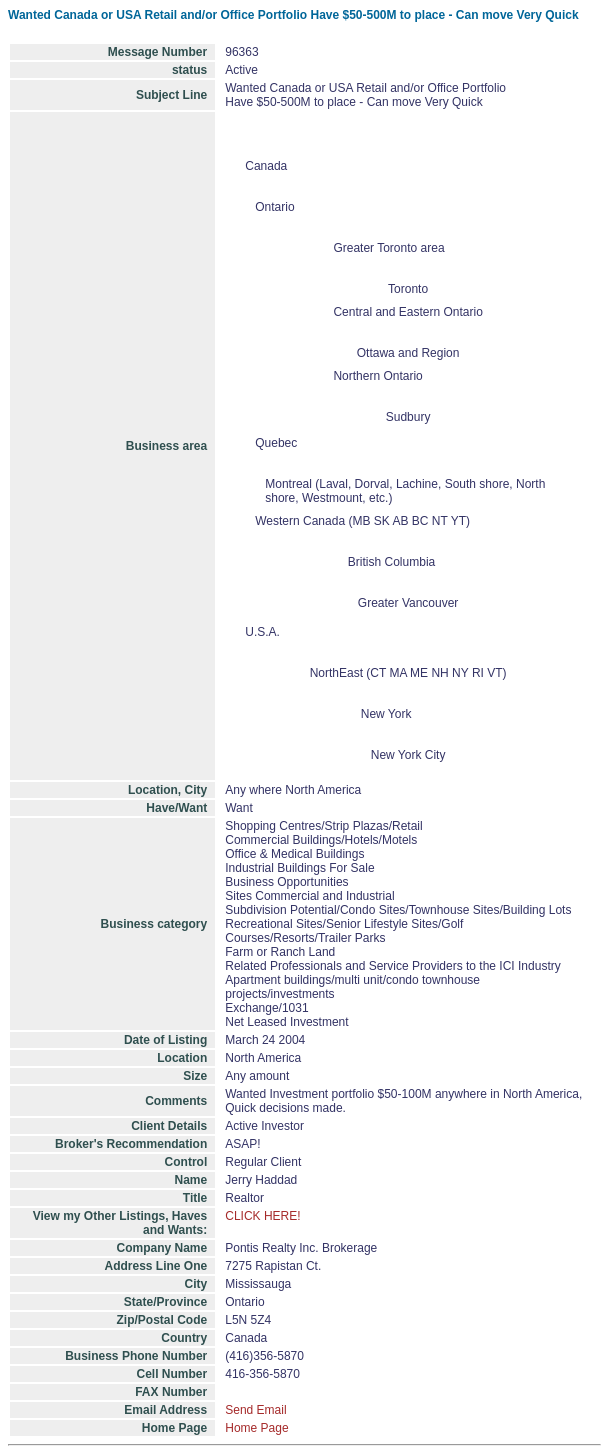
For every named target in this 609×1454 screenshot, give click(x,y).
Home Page (256, 1428)
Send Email (255, 1410)
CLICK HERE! (262, 1216)
